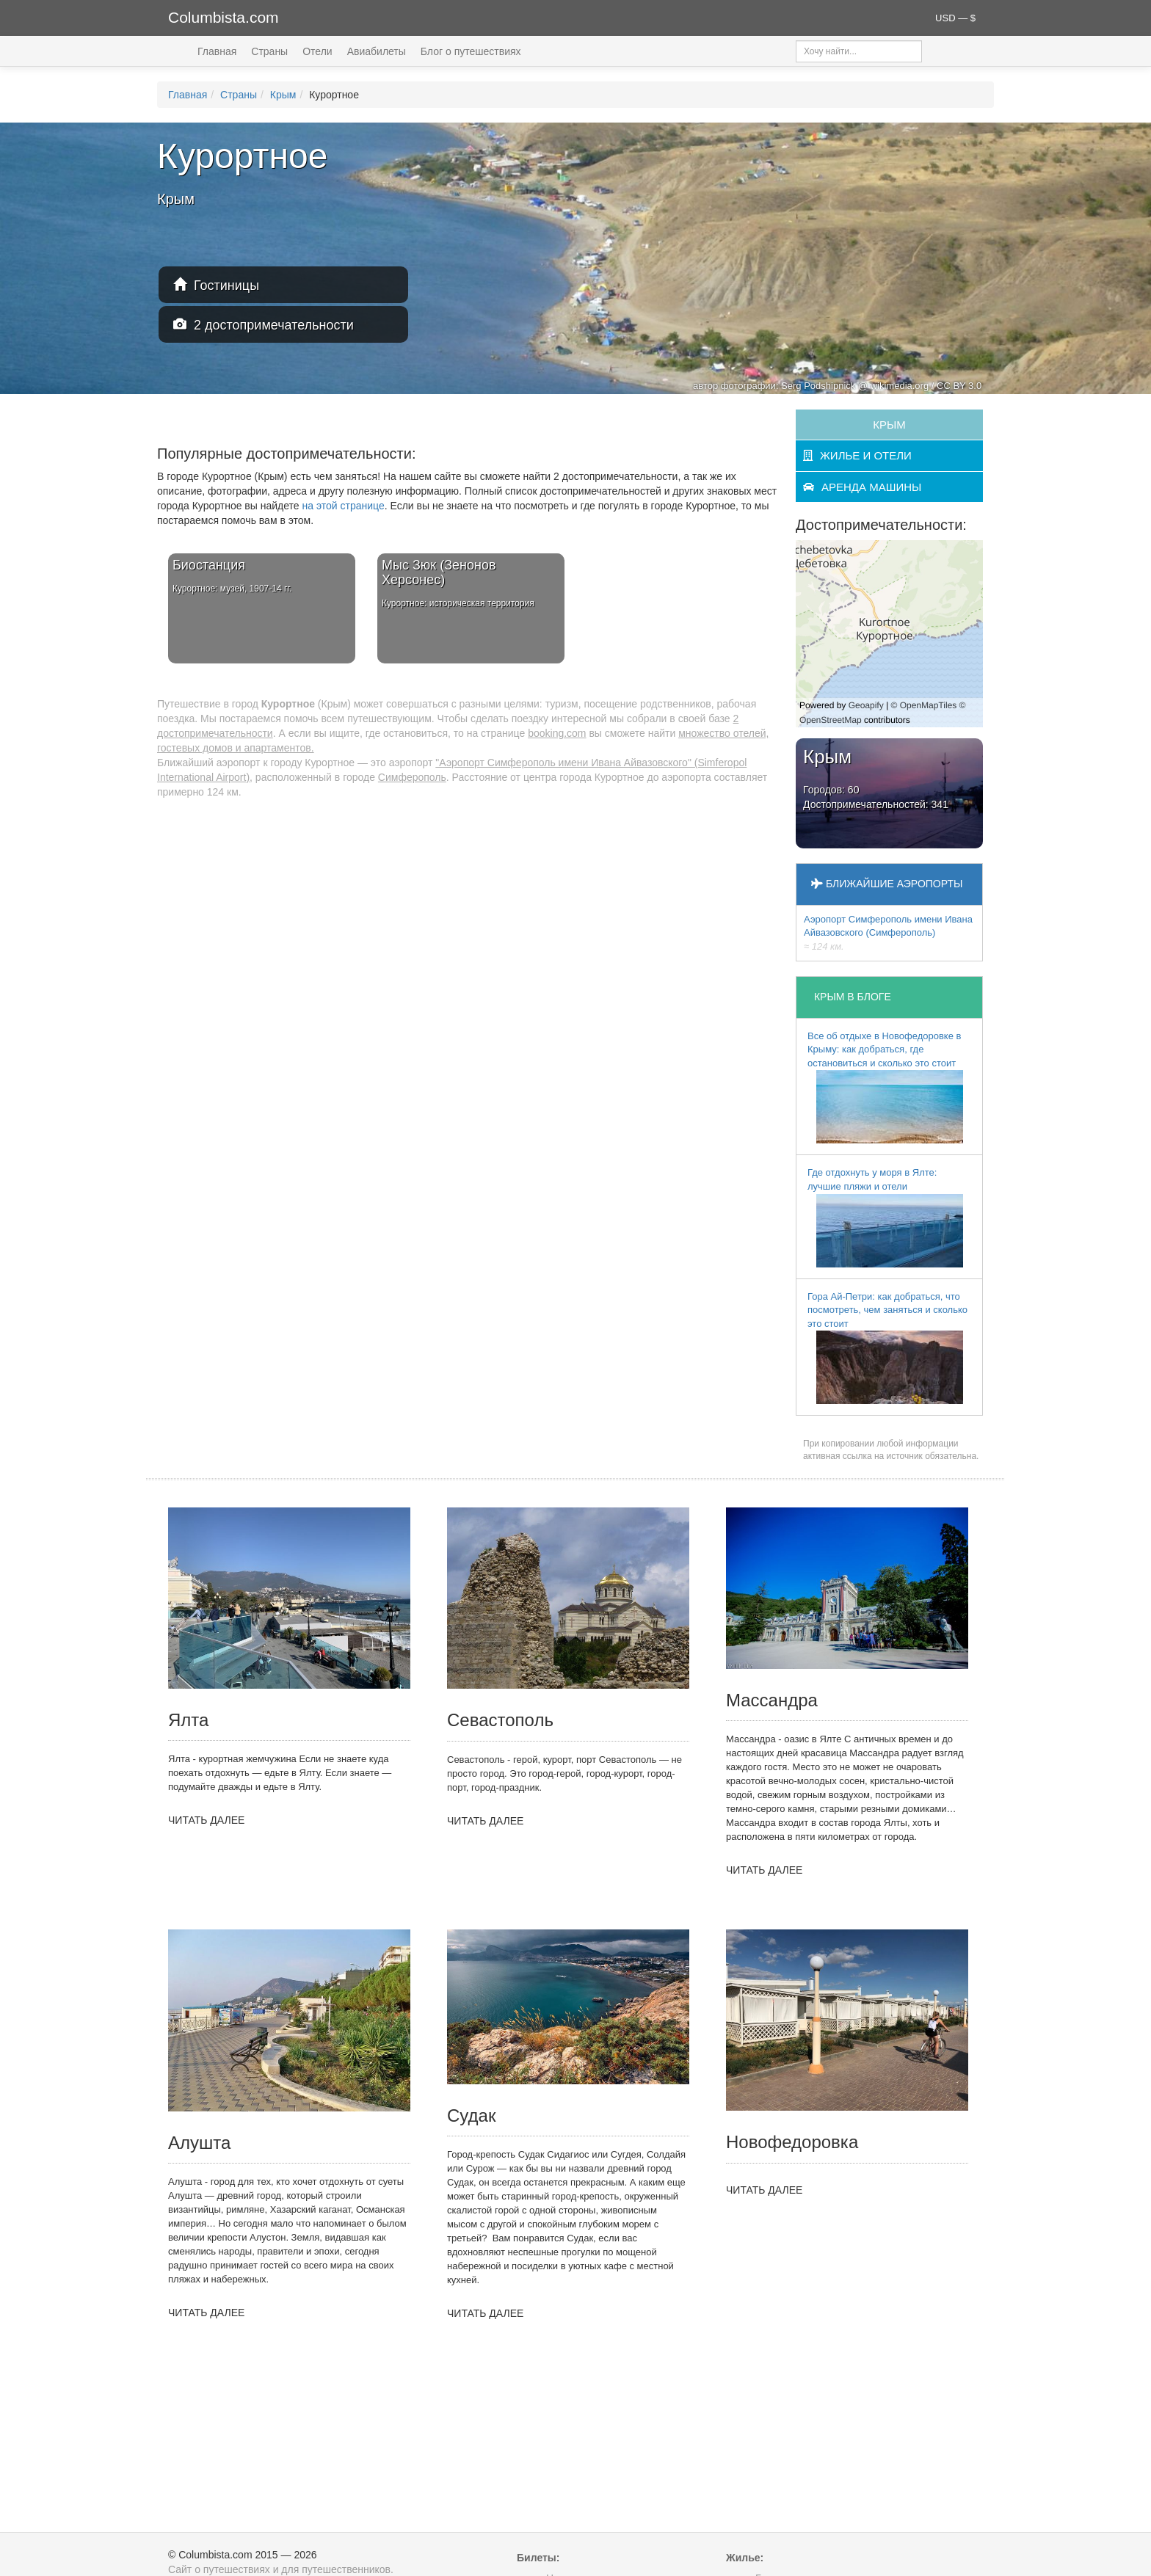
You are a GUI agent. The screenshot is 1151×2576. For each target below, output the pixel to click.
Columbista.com (223, 17)
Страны (269, 51)
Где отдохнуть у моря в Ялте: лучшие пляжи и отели (885, 1217)
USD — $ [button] (955, 17)
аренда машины (862, 487)
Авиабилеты (376, 51)
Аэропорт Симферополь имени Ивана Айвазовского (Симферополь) (888, 933)
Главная (216, 51)
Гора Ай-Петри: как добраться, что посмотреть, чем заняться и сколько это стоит (887, 1348)
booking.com (557, 733)
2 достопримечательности (263, 324)
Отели (317, 51)
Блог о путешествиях (471, 51)
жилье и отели (857, 455)
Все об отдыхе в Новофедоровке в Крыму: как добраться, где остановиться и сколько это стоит (885, 1087)
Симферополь (412, 777)
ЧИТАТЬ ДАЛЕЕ (206, 1820)
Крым (283, 95)
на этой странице (343, 506)
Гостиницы (216, 285)
